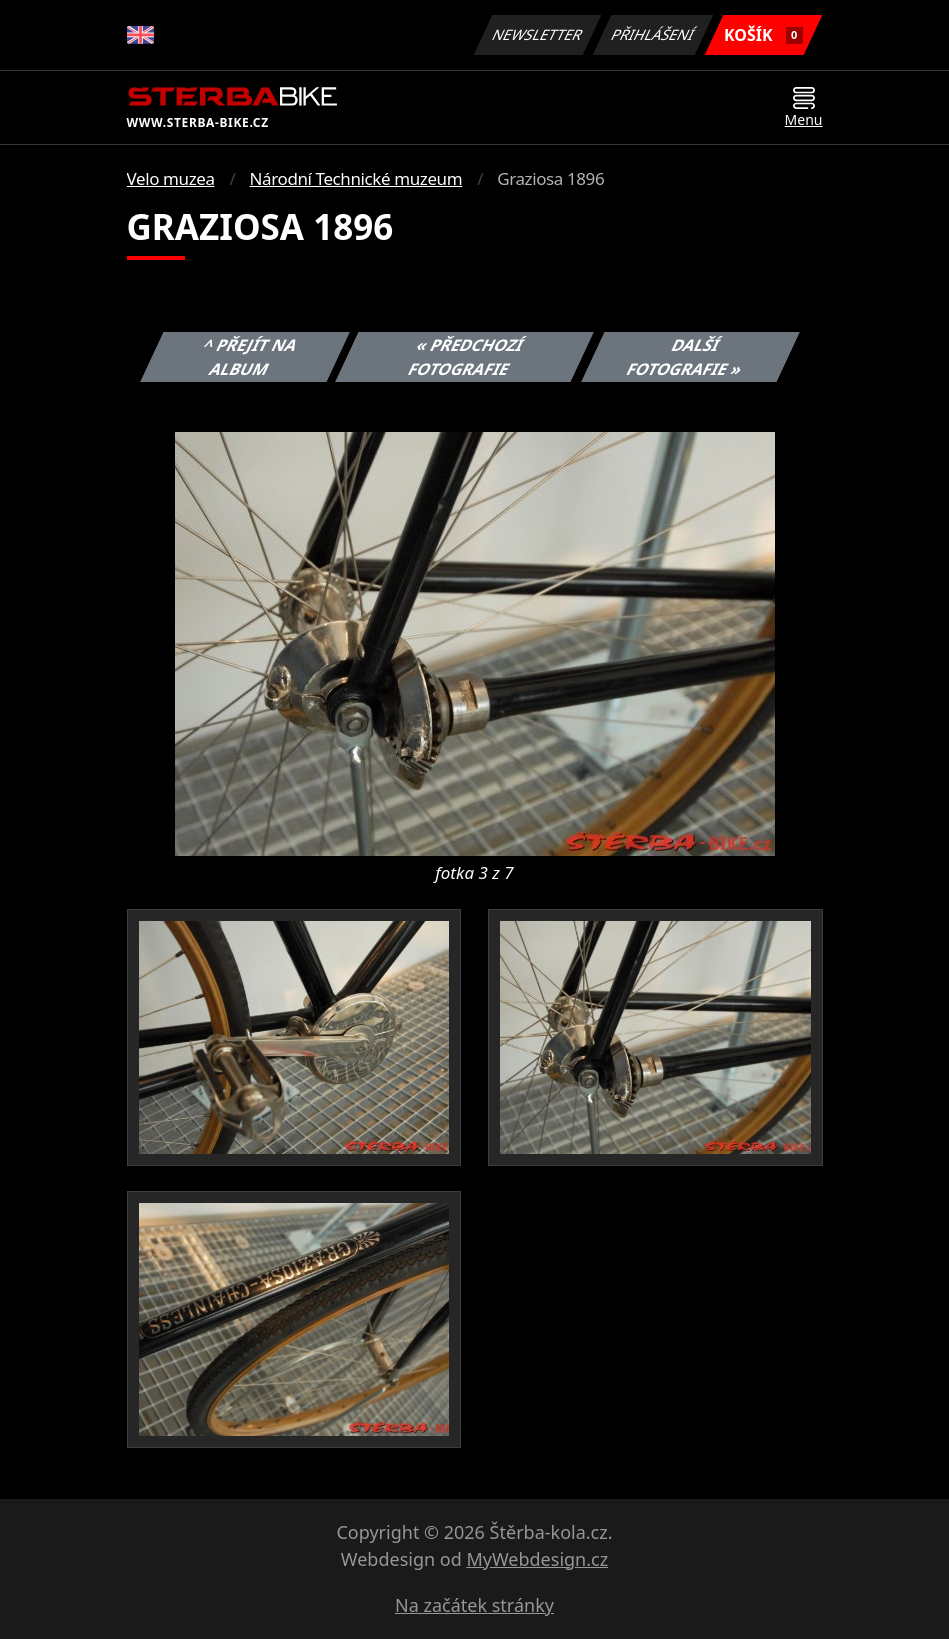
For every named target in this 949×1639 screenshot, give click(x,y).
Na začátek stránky (474, 1605)
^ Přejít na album (250, 357)
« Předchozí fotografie (467, 357)
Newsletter (538, 34)
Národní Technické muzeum (356, 178)
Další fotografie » (685, 357)
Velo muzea (171, 178)
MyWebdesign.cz (537, 1559)
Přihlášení (653, 34)
